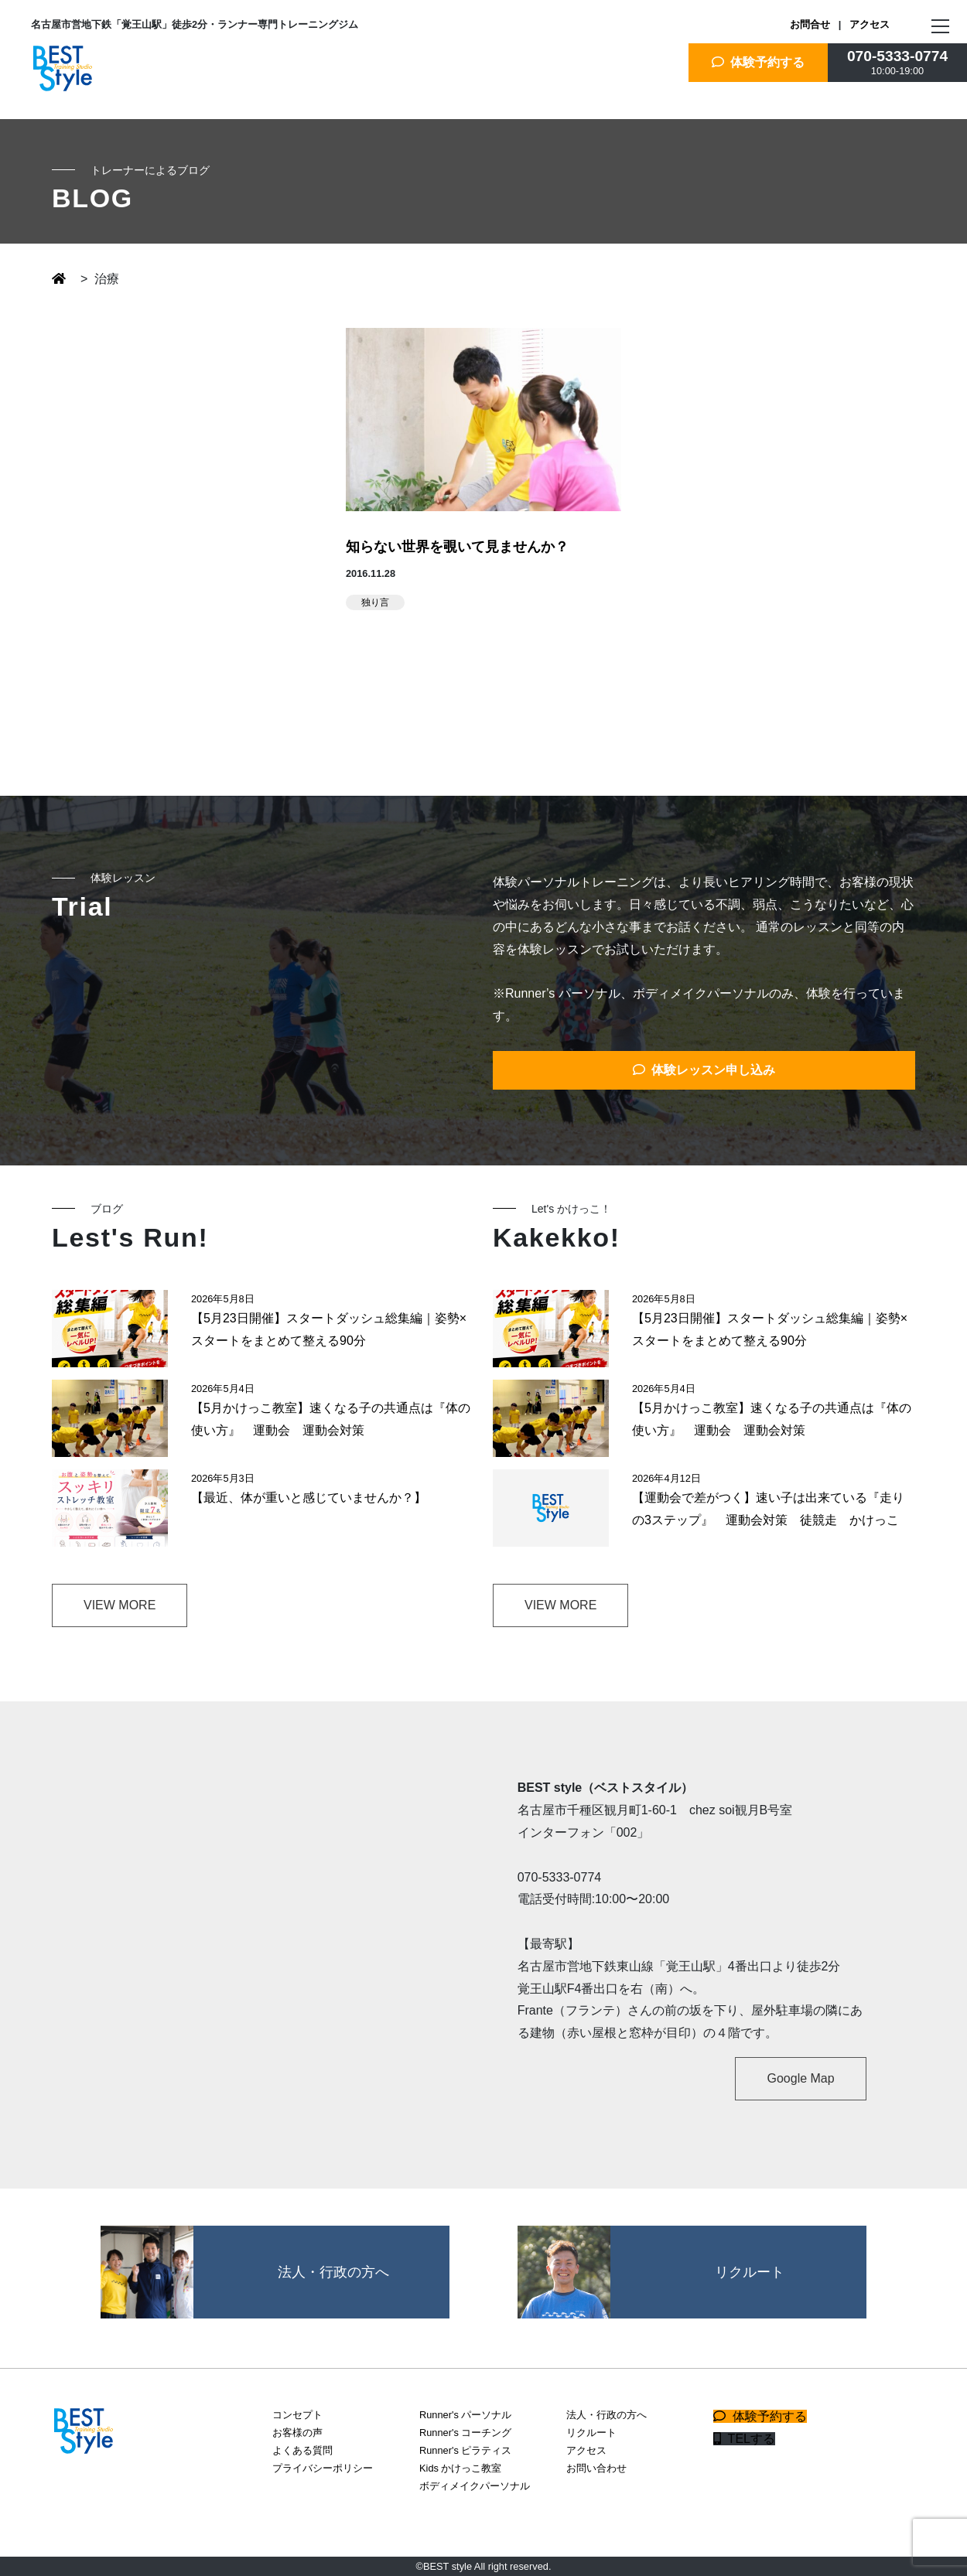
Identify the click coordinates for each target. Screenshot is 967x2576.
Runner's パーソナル (465, 2415)
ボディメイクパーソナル (474, 2486)
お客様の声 (297, 2432)
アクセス (869, 24)
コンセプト (297, 2415)
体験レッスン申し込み (704, 1069)
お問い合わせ (596, 2468)
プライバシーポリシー (322, 2468)
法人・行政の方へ (606, 2415)
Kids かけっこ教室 (460, 2468)
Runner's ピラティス (465, 2450)
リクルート (591, 2432)
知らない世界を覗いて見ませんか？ (457, 546)
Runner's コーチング (465, 2432)
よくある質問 (302, 2450)
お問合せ (810, 24)
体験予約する (758, 62)
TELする (744, 2438)
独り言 (375, 602)
